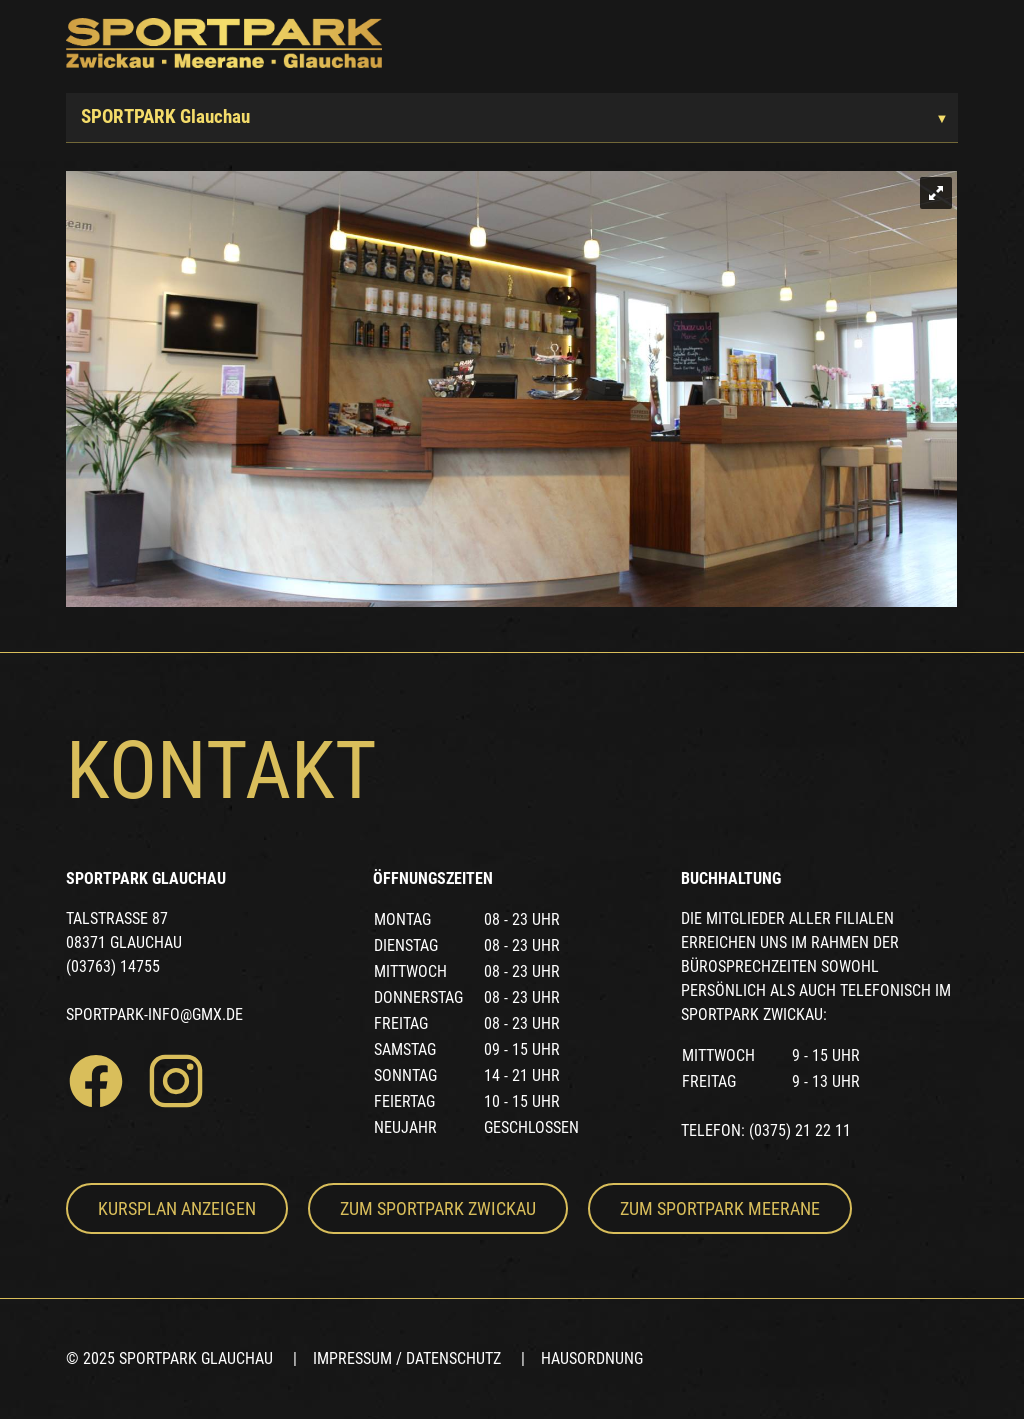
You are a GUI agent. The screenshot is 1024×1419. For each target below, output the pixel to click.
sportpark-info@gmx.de (154, 1014)
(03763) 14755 (113, 966)
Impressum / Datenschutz (407, 1358)
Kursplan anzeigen (177, 1208)
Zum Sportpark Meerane (720, 1208)
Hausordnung (592, 1358)
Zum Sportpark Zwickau (438, 1208)
